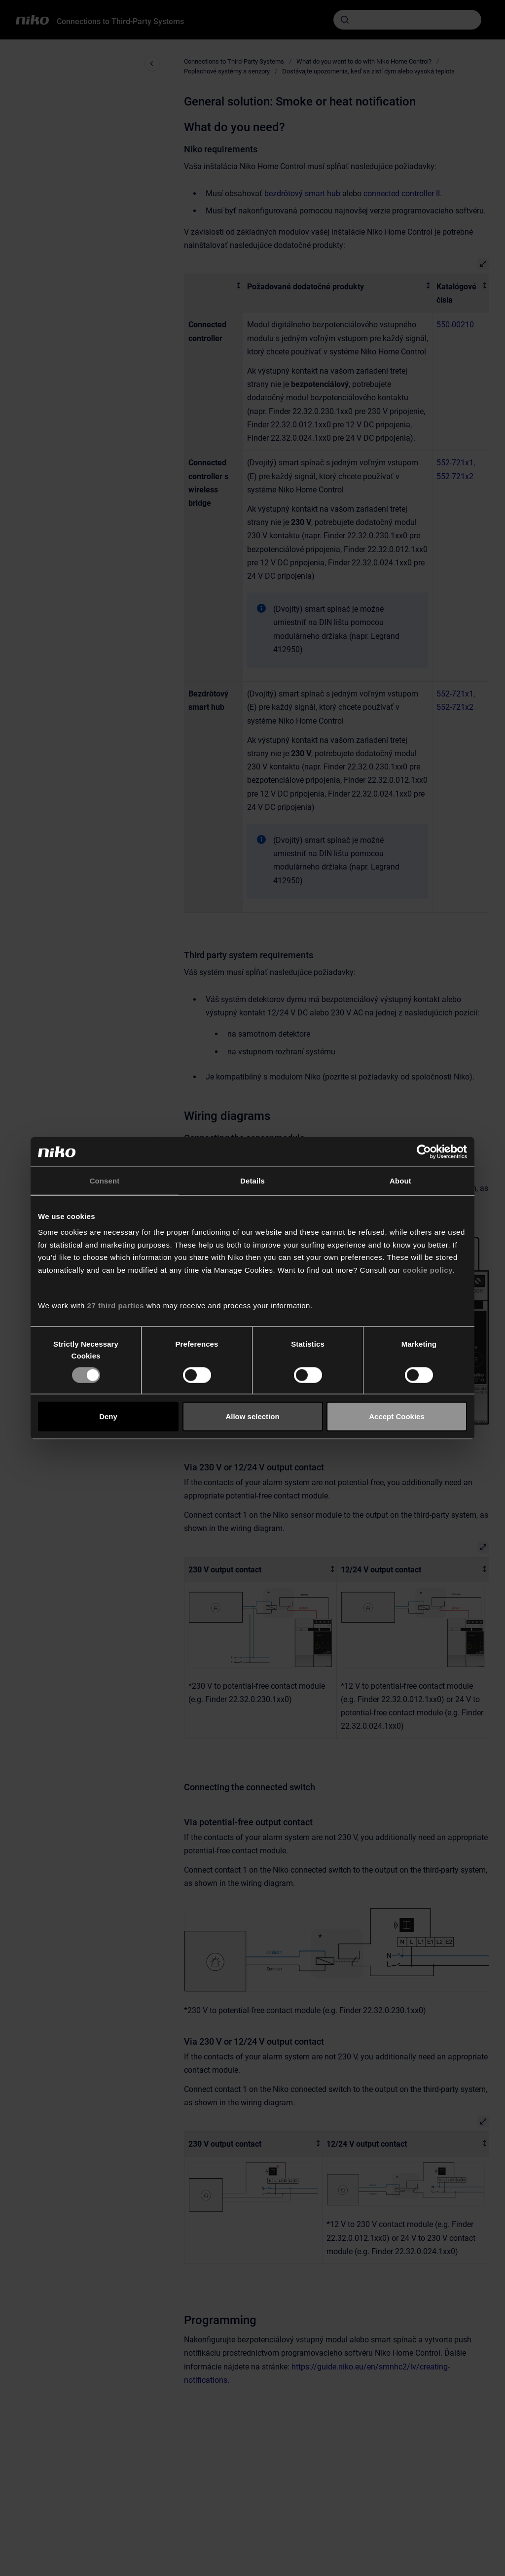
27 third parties (115, 1305)
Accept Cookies (397, 1416)
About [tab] (400, 1181)
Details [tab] (252, 1181)
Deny (108, 1416)
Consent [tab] (105, 1181)
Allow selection (252, 1416)
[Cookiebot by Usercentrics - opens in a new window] (424, 1152)
